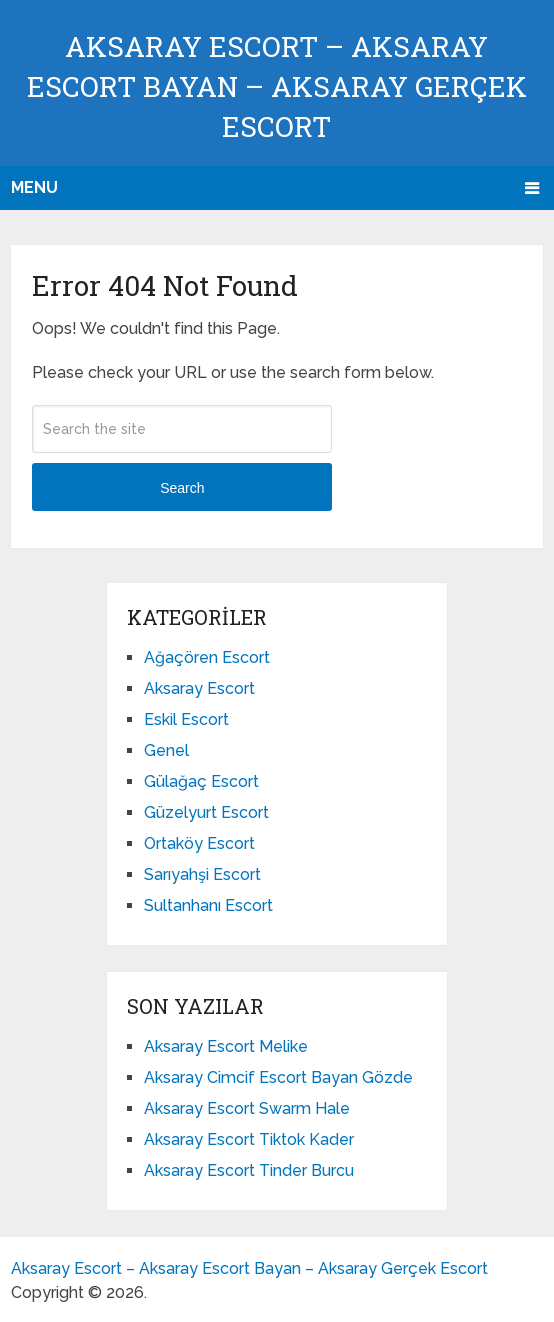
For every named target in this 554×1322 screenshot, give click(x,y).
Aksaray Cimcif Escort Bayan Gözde (278, 1077)
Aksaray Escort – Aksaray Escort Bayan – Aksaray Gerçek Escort (277, 86)
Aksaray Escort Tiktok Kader (249, 1139)
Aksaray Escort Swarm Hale (247, 1108)
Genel (166, 750)
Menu (34, 187)
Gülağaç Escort (201, 781)
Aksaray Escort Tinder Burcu (249, 1170)
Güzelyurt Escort (206, 812)
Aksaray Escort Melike (226, 1046)
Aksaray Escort (199, 688)
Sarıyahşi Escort (202, 874)
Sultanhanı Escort (208, 905)
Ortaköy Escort (199, 843)
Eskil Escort (186, 719)
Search (182, 488)
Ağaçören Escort (207, 657)
